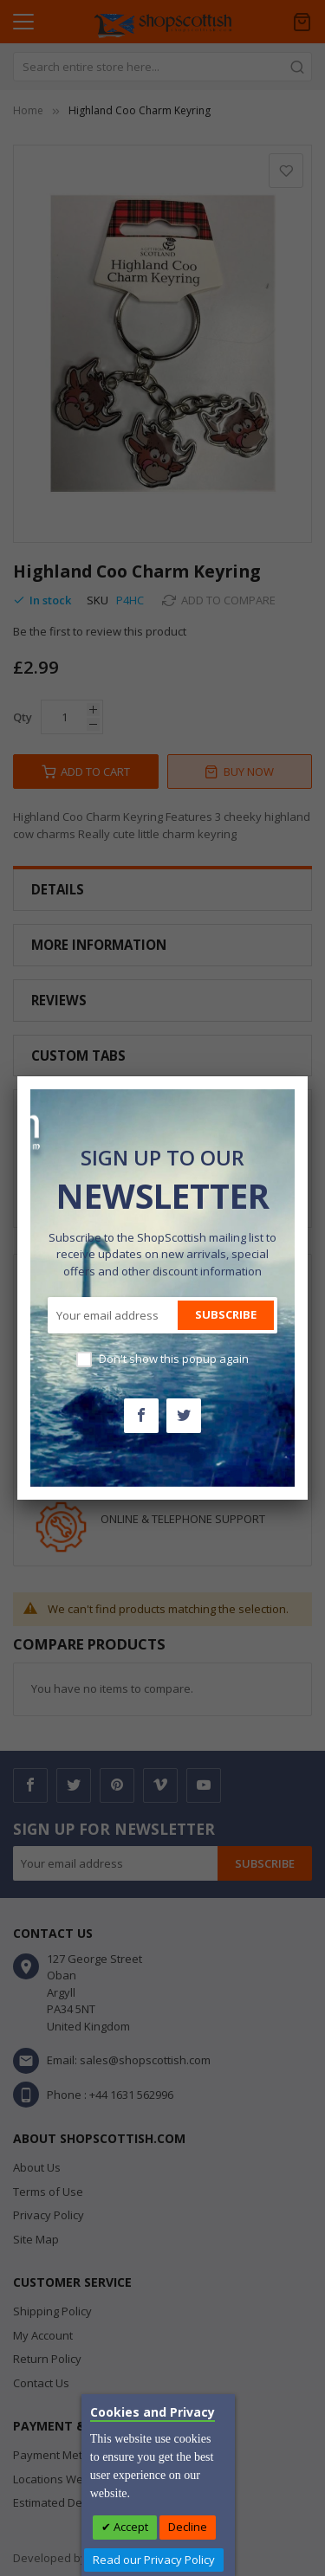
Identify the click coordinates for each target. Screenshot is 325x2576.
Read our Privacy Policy (154, 2559)
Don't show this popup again (174, 1358)
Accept (129, 2526)
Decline (187, 2526)
